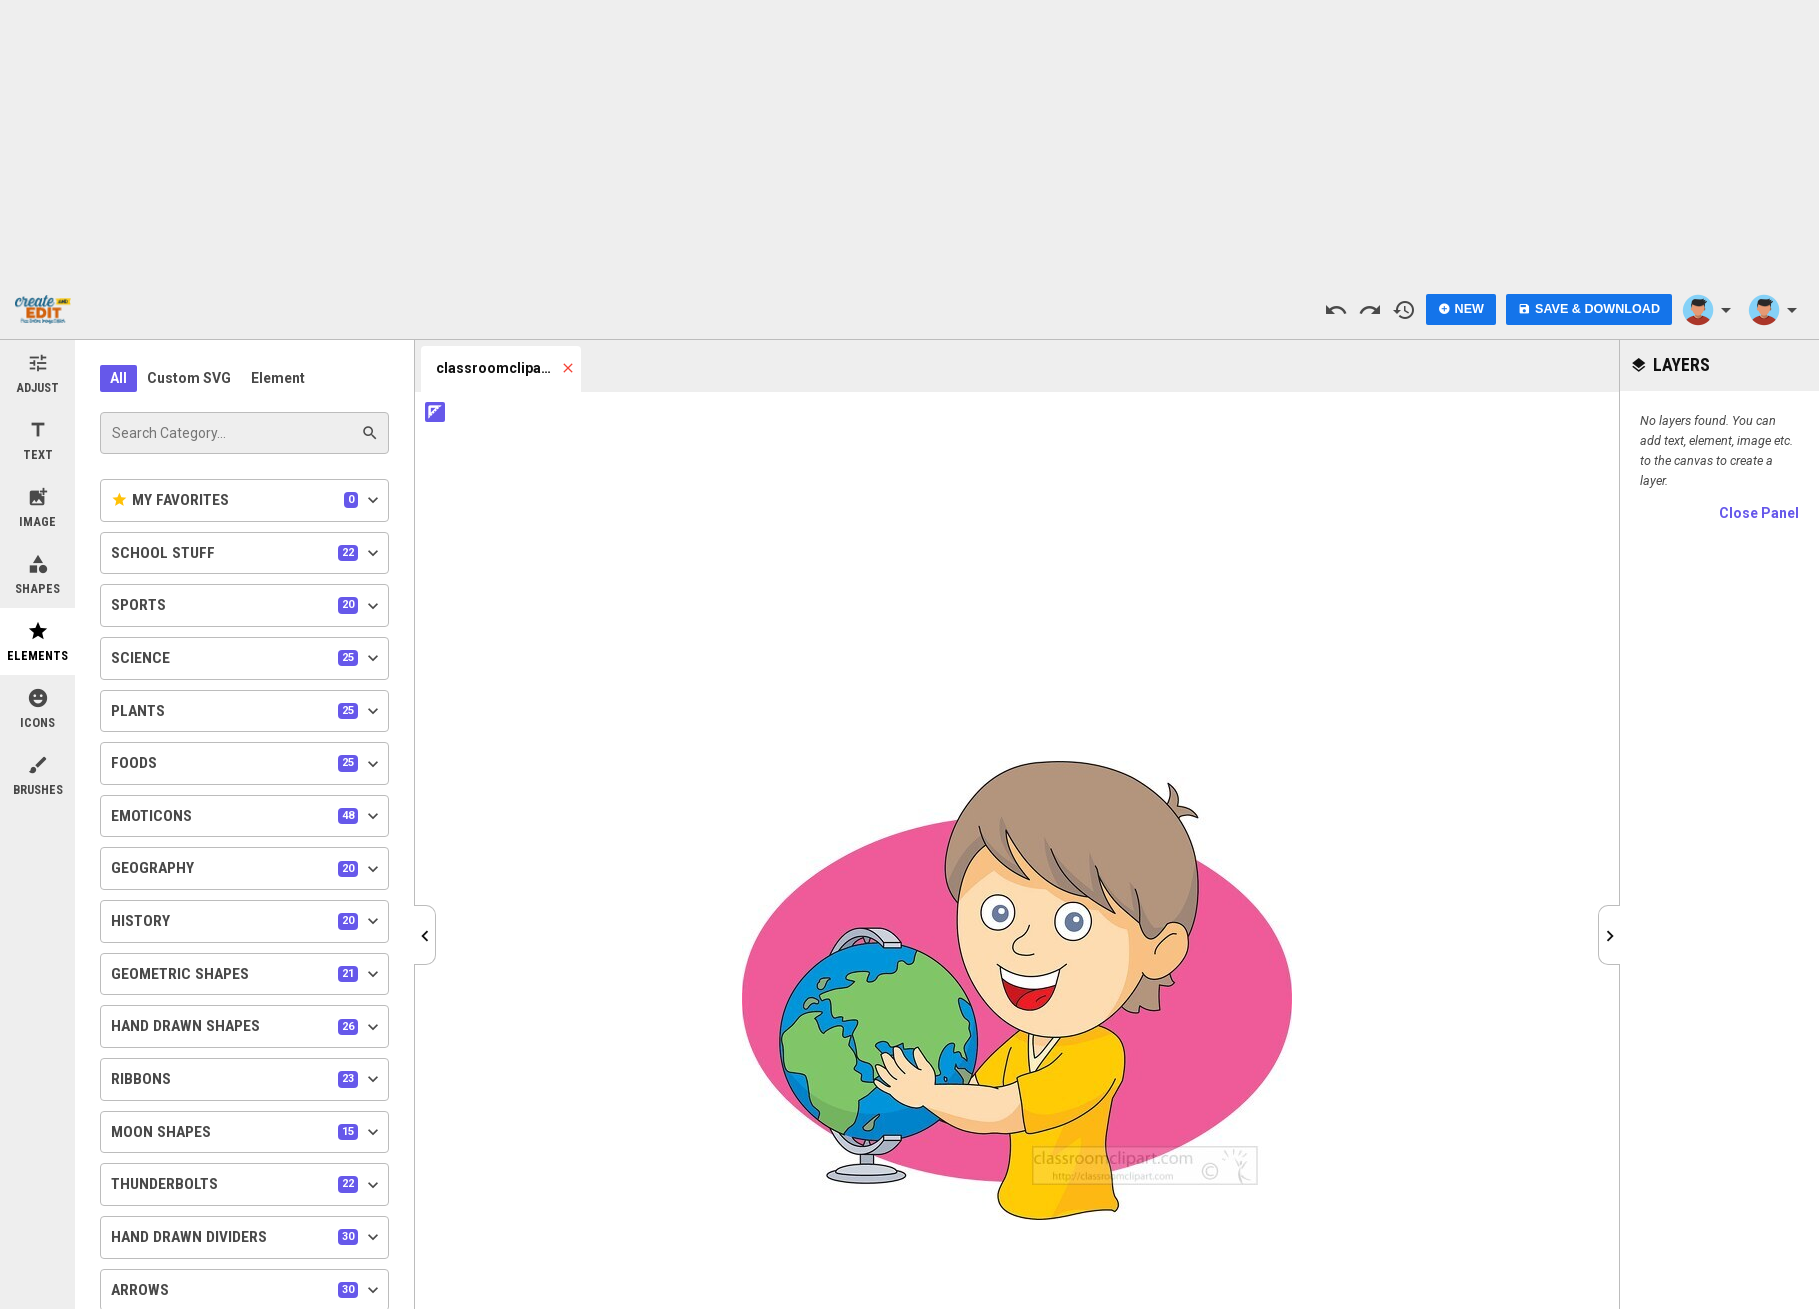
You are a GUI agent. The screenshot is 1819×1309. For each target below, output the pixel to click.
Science (247, 658)
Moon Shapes (247, 1132)
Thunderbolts (247, 1185)
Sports (247, 606)
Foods (247, 764)
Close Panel (1759, 513)
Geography (247, 869)
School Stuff (247, 553)
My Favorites (247, 500)
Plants (247, 711)
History (247, 921)
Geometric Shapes (247, 974)
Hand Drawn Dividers (247, 1237)
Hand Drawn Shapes (247, 1027)
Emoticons (247, 816)
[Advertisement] (910, 140)
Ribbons (247, 1079)
